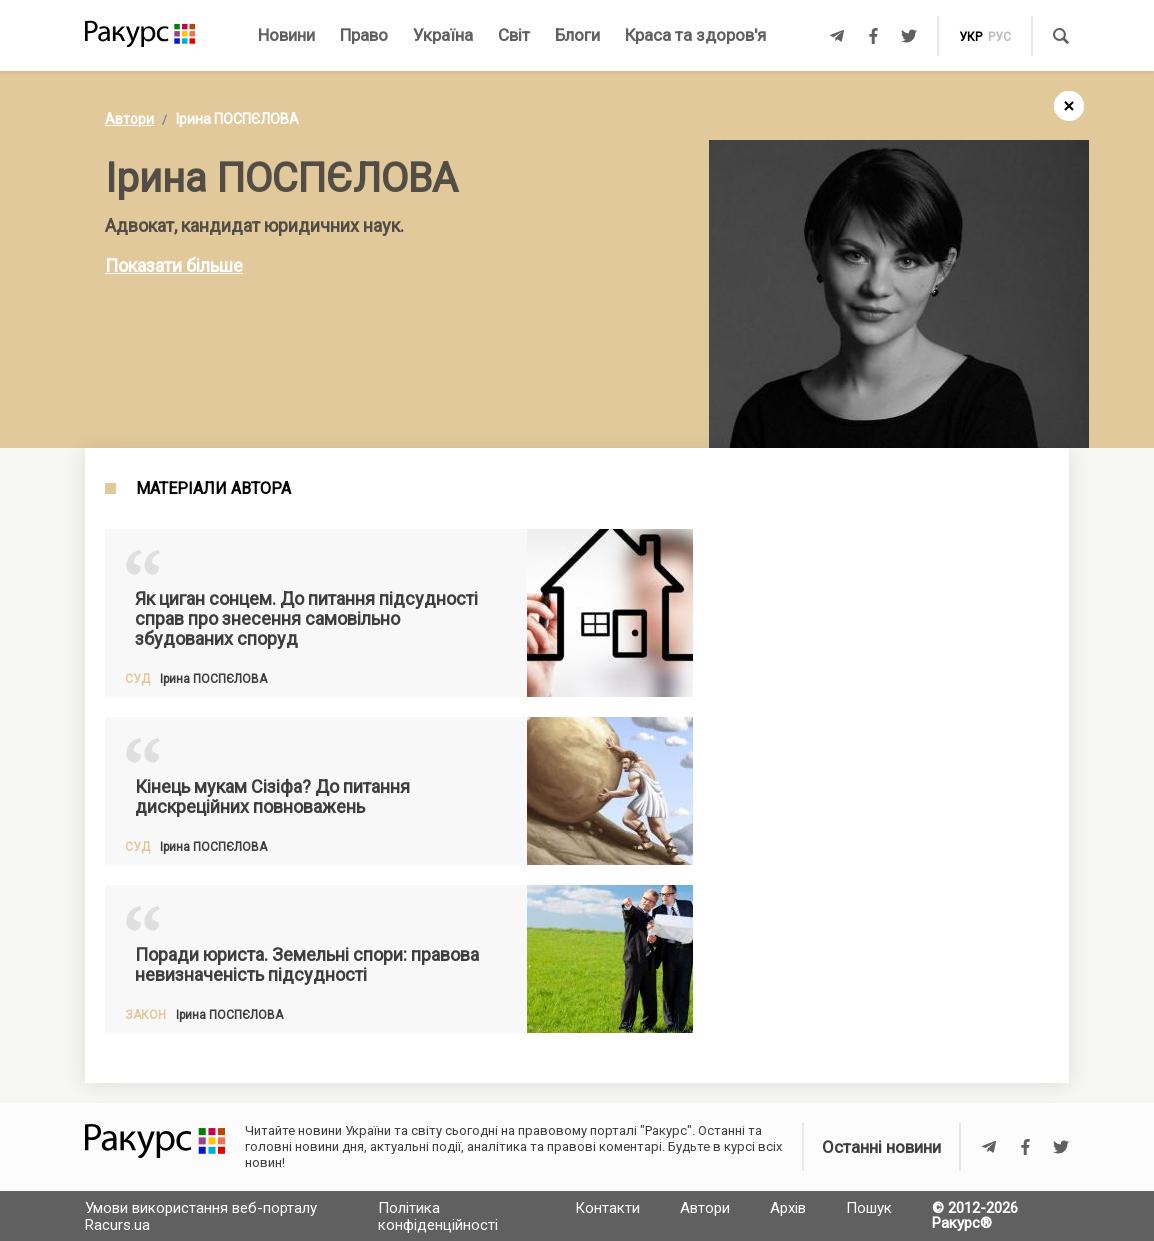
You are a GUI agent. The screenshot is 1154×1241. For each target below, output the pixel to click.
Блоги (577, 35)
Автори (129, 119)
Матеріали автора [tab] (213, 489)
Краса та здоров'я (695, 35)
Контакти (607, 1208)
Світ (514, 35)
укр (970, 37)
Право (364, 35)
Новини (286, 35)
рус (999, 37)
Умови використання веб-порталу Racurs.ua (201, 1216)
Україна (443, 35)
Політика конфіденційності (438, 1216)
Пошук (869, 1208)
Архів (788, 1208)
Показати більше (174, 265)
